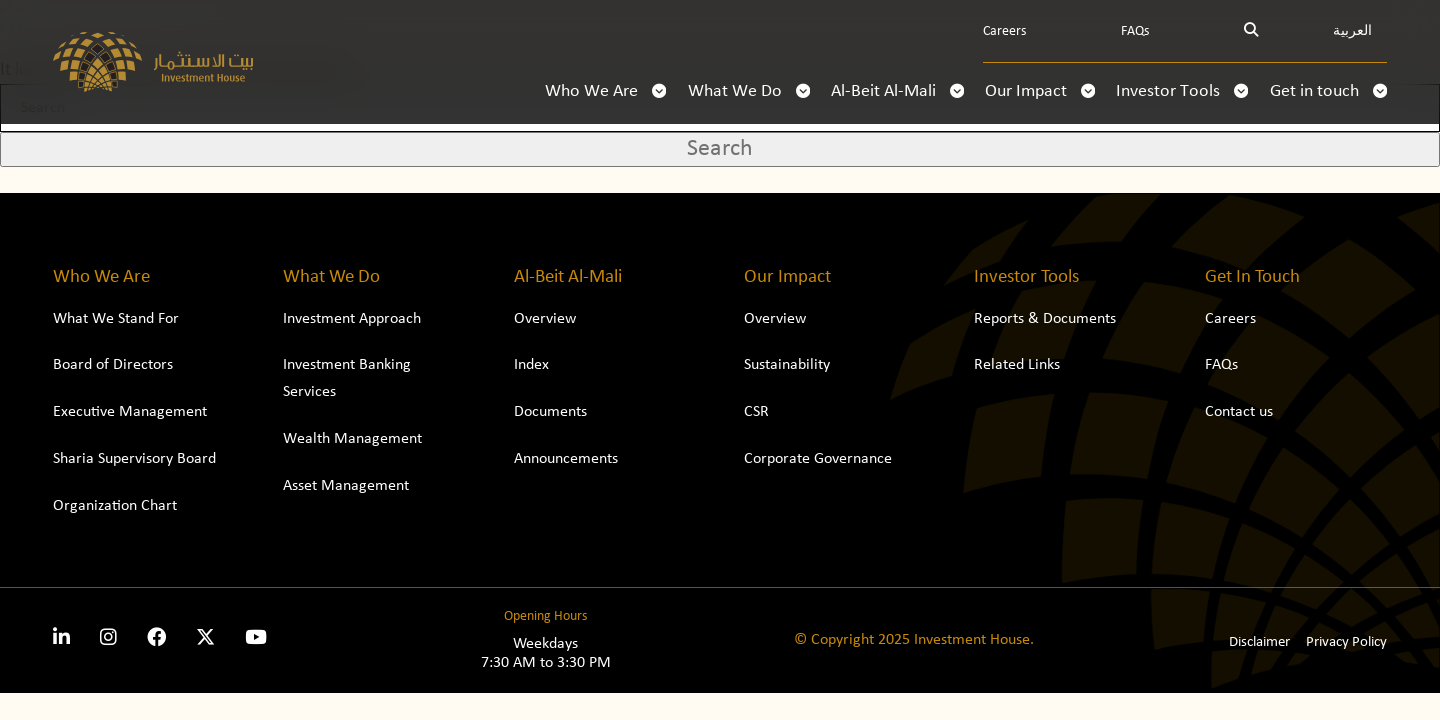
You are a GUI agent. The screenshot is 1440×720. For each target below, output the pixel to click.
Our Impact (1040, 91)
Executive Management (130, 412)
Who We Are (605, 91)
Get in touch (1328, 91)
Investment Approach (352, 319)
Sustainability (787, 365)
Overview (545, 319)
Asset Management (346, 486)
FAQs (1135, 31)
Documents (550, 412)
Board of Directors (113, 365)
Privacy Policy (1346, 642)
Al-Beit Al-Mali (897, 91)
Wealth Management (352, 439)
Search (720, 149)
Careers (1004, 31)
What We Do (749, 91)
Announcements (566, 459)
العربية (1352, 31)
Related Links (1017, 365)
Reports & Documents (1045, 319)
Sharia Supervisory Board (134, 459)
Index (531, 365)
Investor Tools (1182, 91)
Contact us (1239, 412)
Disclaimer (1259, 642)
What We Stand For (116, 319)
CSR (756, 412)
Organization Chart (115, 506)
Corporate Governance (818, 459)
